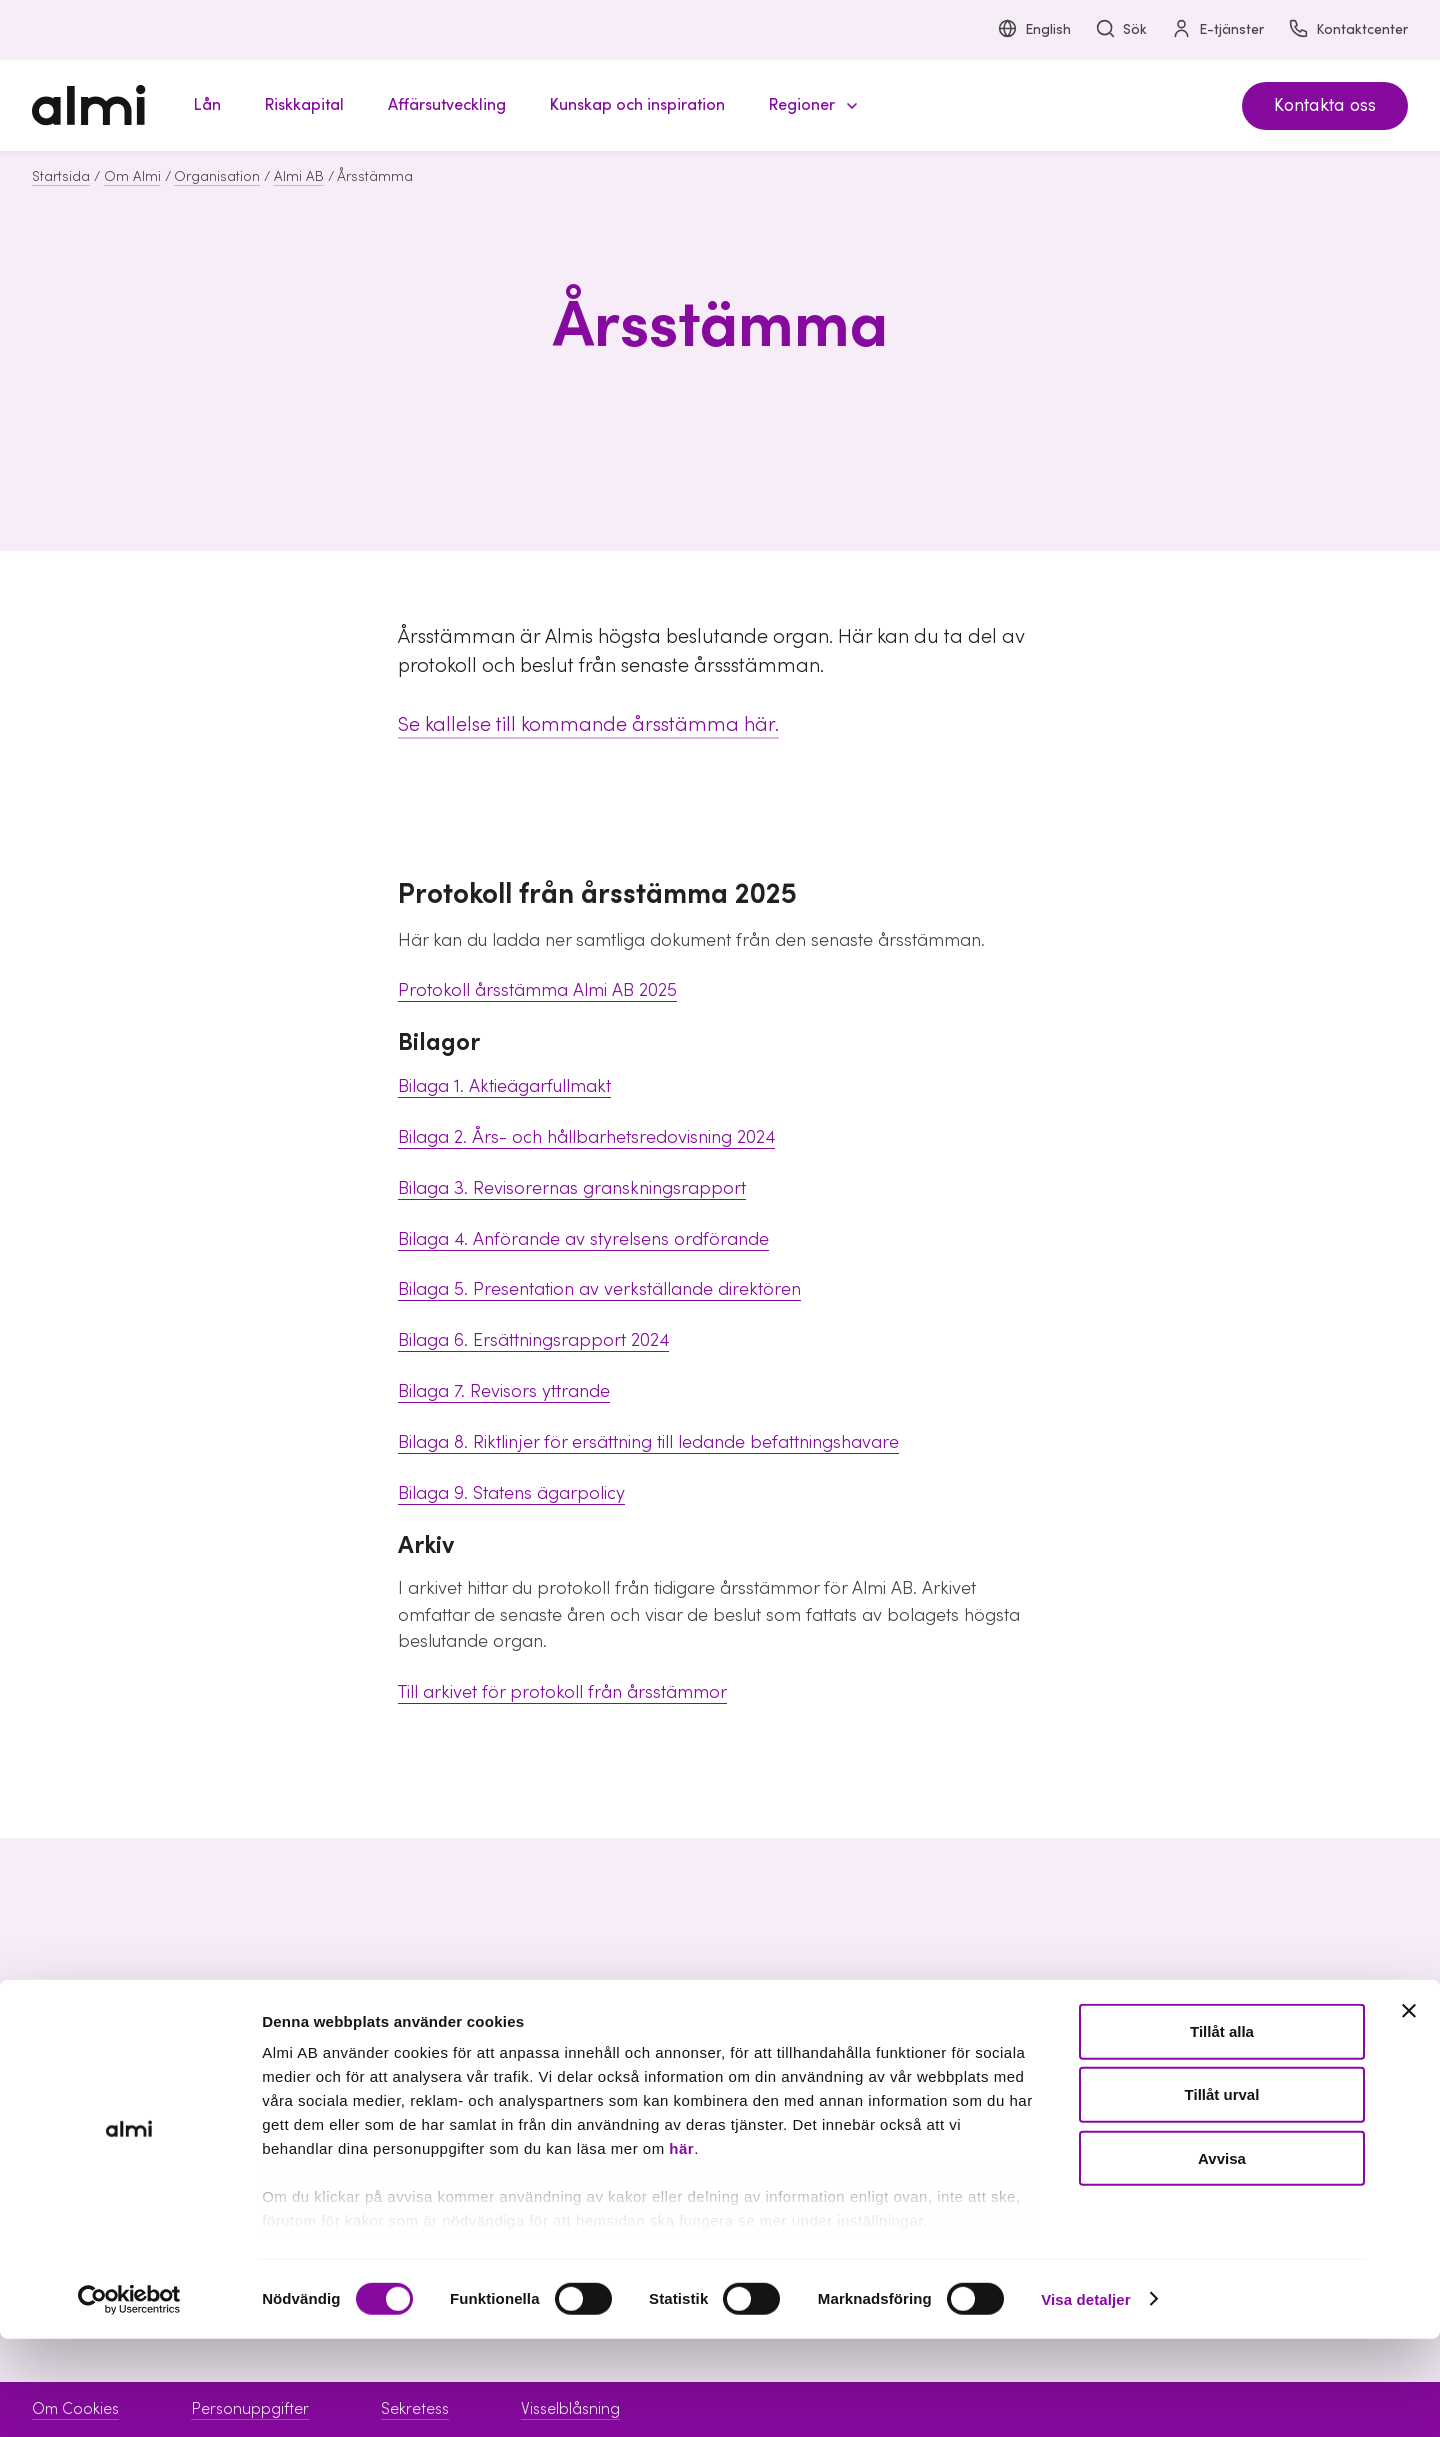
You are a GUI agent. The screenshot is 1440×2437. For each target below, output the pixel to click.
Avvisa (1222, 2256)
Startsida (61, 177)
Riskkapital (578, 2073)
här (681, 2247)
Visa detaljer (1085, 2397)
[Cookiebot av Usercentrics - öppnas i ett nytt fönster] (129, 2398)
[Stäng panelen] (1409, 2110)
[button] (810, 105)
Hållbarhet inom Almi (1209, 2073)
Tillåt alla (1222, 2130)
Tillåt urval (1222, 2193)
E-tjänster (1217, 30)
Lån (554, 2038)
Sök (1121, 30)
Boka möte (877, 2038)
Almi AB (299, 177)
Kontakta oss (1325, 105)
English (1034, 30)
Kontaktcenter (1348, 30)
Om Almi (132, 177)
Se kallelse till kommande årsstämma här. (588, 725)
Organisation (217, 177)
